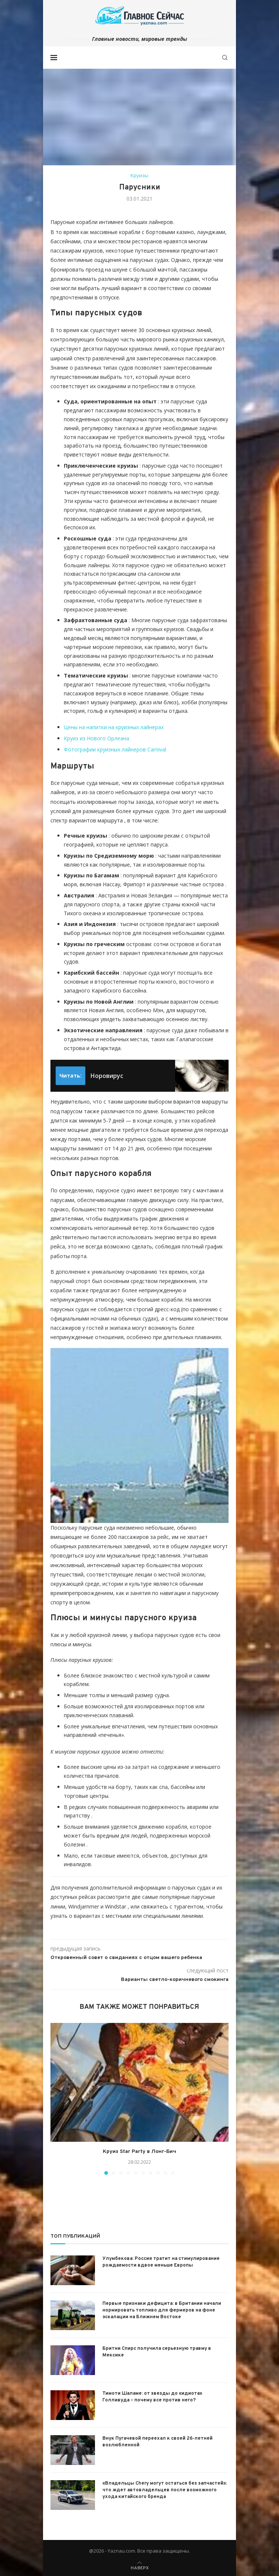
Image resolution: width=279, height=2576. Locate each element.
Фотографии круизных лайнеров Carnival (115, 749)
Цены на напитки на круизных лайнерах (114, 727)
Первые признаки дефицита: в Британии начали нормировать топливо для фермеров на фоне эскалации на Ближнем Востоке (161, 2309)
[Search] (225, 57)
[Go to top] (140, 2566)
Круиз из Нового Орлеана (96, 738)
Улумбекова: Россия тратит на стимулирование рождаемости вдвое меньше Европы (161, 2261)
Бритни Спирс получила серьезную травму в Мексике (156, 2351)
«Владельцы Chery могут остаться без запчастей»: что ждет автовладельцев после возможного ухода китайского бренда (164, 2489)
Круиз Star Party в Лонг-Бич (139, 2151)
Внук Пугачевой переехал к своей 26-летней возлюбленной (157, 2440)
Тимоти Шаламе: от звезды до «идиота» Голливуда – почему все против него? (152, 2396)
